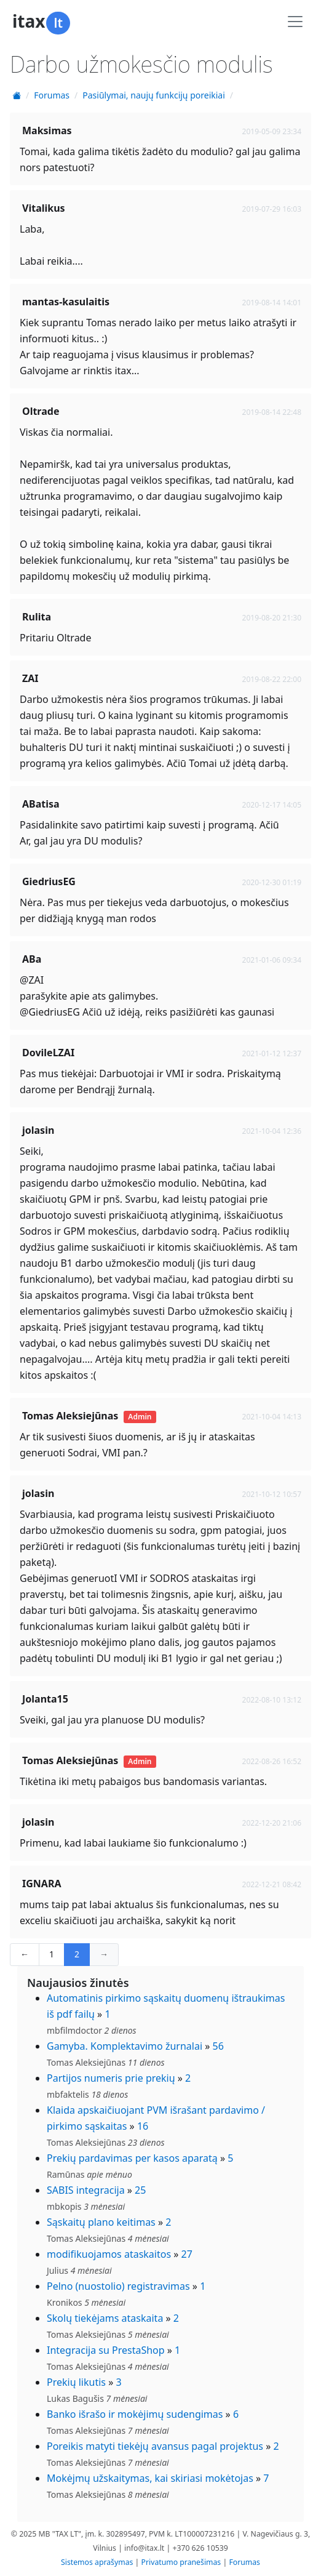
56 (217, 2046)
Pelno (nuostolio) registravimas (118, 2286)
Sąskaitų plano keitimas (101, 2222)
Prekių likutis (76, 2382)
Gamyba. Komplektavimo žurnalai (124, 2046)
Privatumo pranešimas (181, 2562)
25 (140, 2190)
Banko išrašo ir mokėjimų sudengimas (135, 2414)
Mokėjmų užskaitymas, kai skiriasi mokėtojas (150, 2478)
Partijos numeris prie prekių (111, 2078)
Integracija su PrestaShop (106, 2350)
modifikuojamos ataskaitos (109, 2254)
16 (142, 2126)
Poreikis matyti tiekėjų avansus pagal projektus (155, 2446)
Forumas (51, 95)
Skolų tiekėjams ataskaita (105, 2318)
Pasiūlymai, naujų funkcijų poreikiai (153, 95)
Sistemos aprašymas (97, 2562)
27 (186, 2254)
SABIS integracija (86, 2190)
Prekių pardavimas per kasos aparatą (132, 2158)
